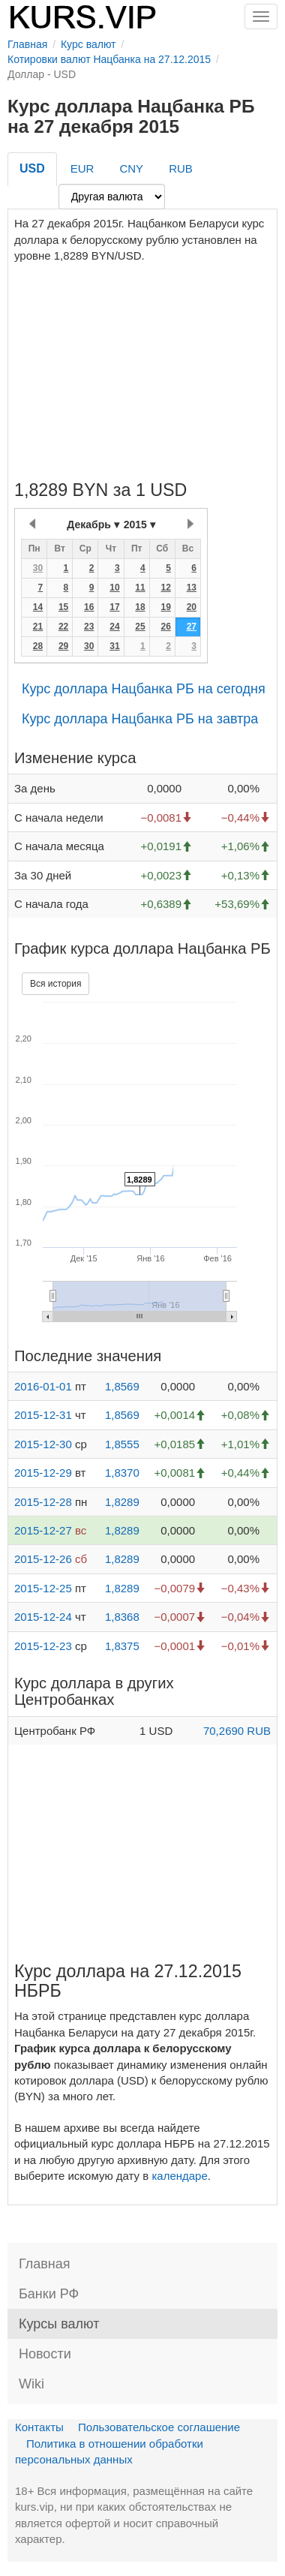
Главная (44, 2263)
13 (191, 587)
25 (140, 626)
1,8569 (122, 1386)
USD (32, 168)
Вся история (55, 983)
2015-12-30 (43, 1444)
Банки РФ (49, 2293)
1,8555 (122, 1444)
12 (165, 587)
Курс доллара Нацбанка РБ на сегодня (144, 688)
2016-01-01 (43, 1386)
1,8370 (122, 1472)
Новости (45, 2353)
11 (140, 587)
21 (38, 626)
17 (114, 607)
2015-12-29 (43, 1472)
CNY (131, 168)
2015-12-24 (43, 1616)
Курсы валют (59, 2323)
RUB (181, 168)
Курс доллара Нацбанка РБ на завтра (140, 718)
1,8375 (122, 1646)
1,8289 (122, 1501)
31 (114, 646)
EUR (82, 168)
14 (38, 607)
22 (63, 626)
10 (114, 587)
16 (89, 607)
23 (89, 626)
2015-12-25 (43, 1588)
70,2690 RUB (237, 1730)
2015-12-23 (43, 1646)
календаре (179, 2175)
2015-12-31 (43, 1414)
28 (38, 646)
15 (63, 607)
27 (191, 626)
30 (38, 568)
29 (63, 646)
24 (114, 626)
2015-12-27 (43, 1530)
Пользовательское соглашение (159, 2427)
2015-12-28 (43, 1501)
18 (140, 607)
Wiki (31, 2383)
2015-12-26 (43, 1559)
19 (165, 607)
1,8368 (122, 1616)
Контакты (39, 2427)
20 (191, 607)
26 (165, 626)
